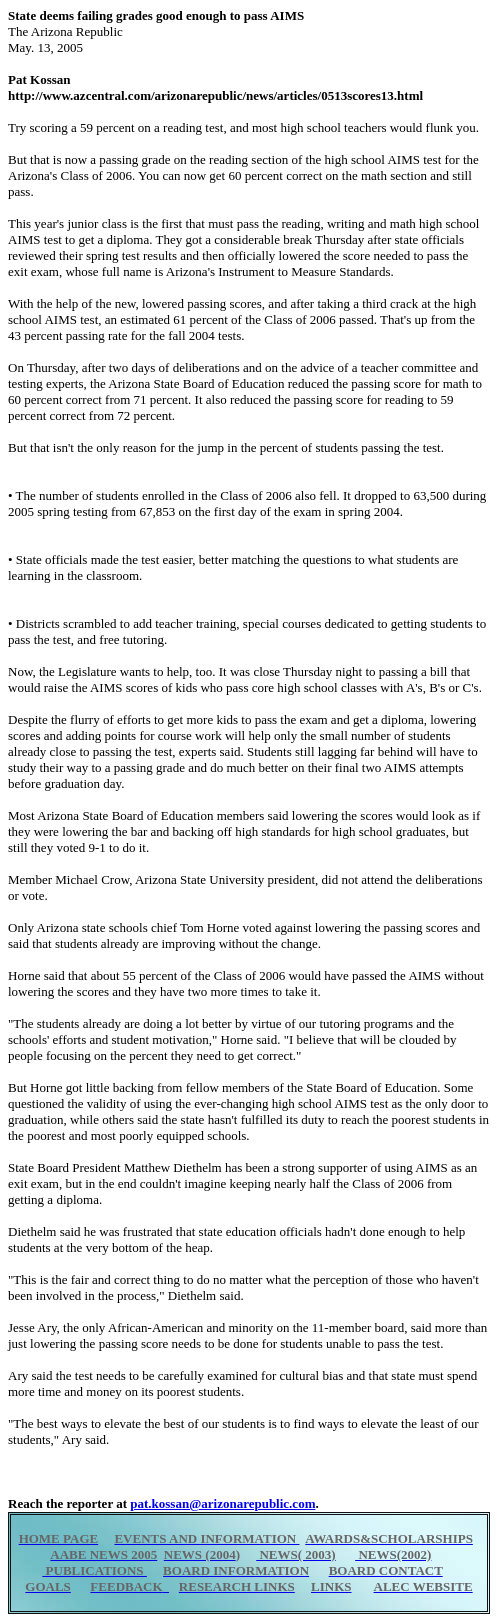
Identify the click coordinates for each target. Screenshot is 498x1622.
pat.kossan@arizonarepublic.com (222, 1503)
